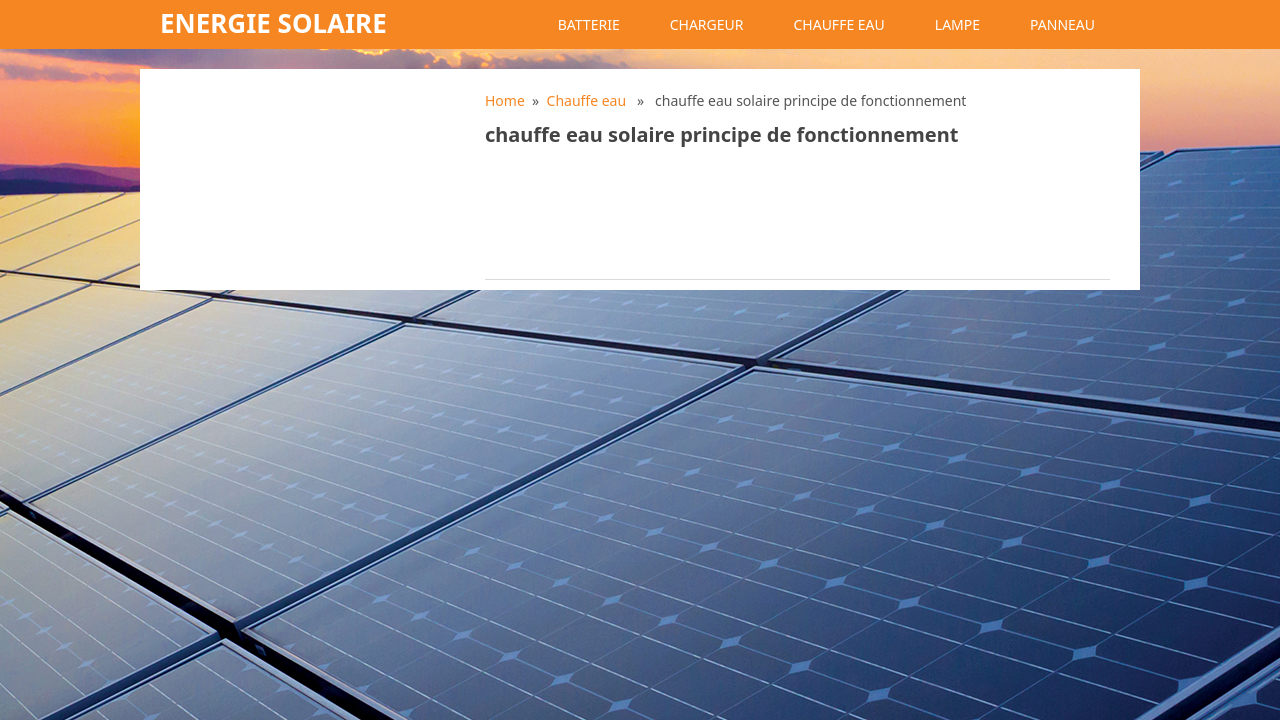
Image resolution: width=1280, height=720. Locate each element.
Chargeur (707, 24)
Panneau (1062, 24)
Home (505, 100)
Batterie (589, 24)
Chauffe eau (838, 24)
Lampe (957, 24)
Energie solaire (273, 23)
